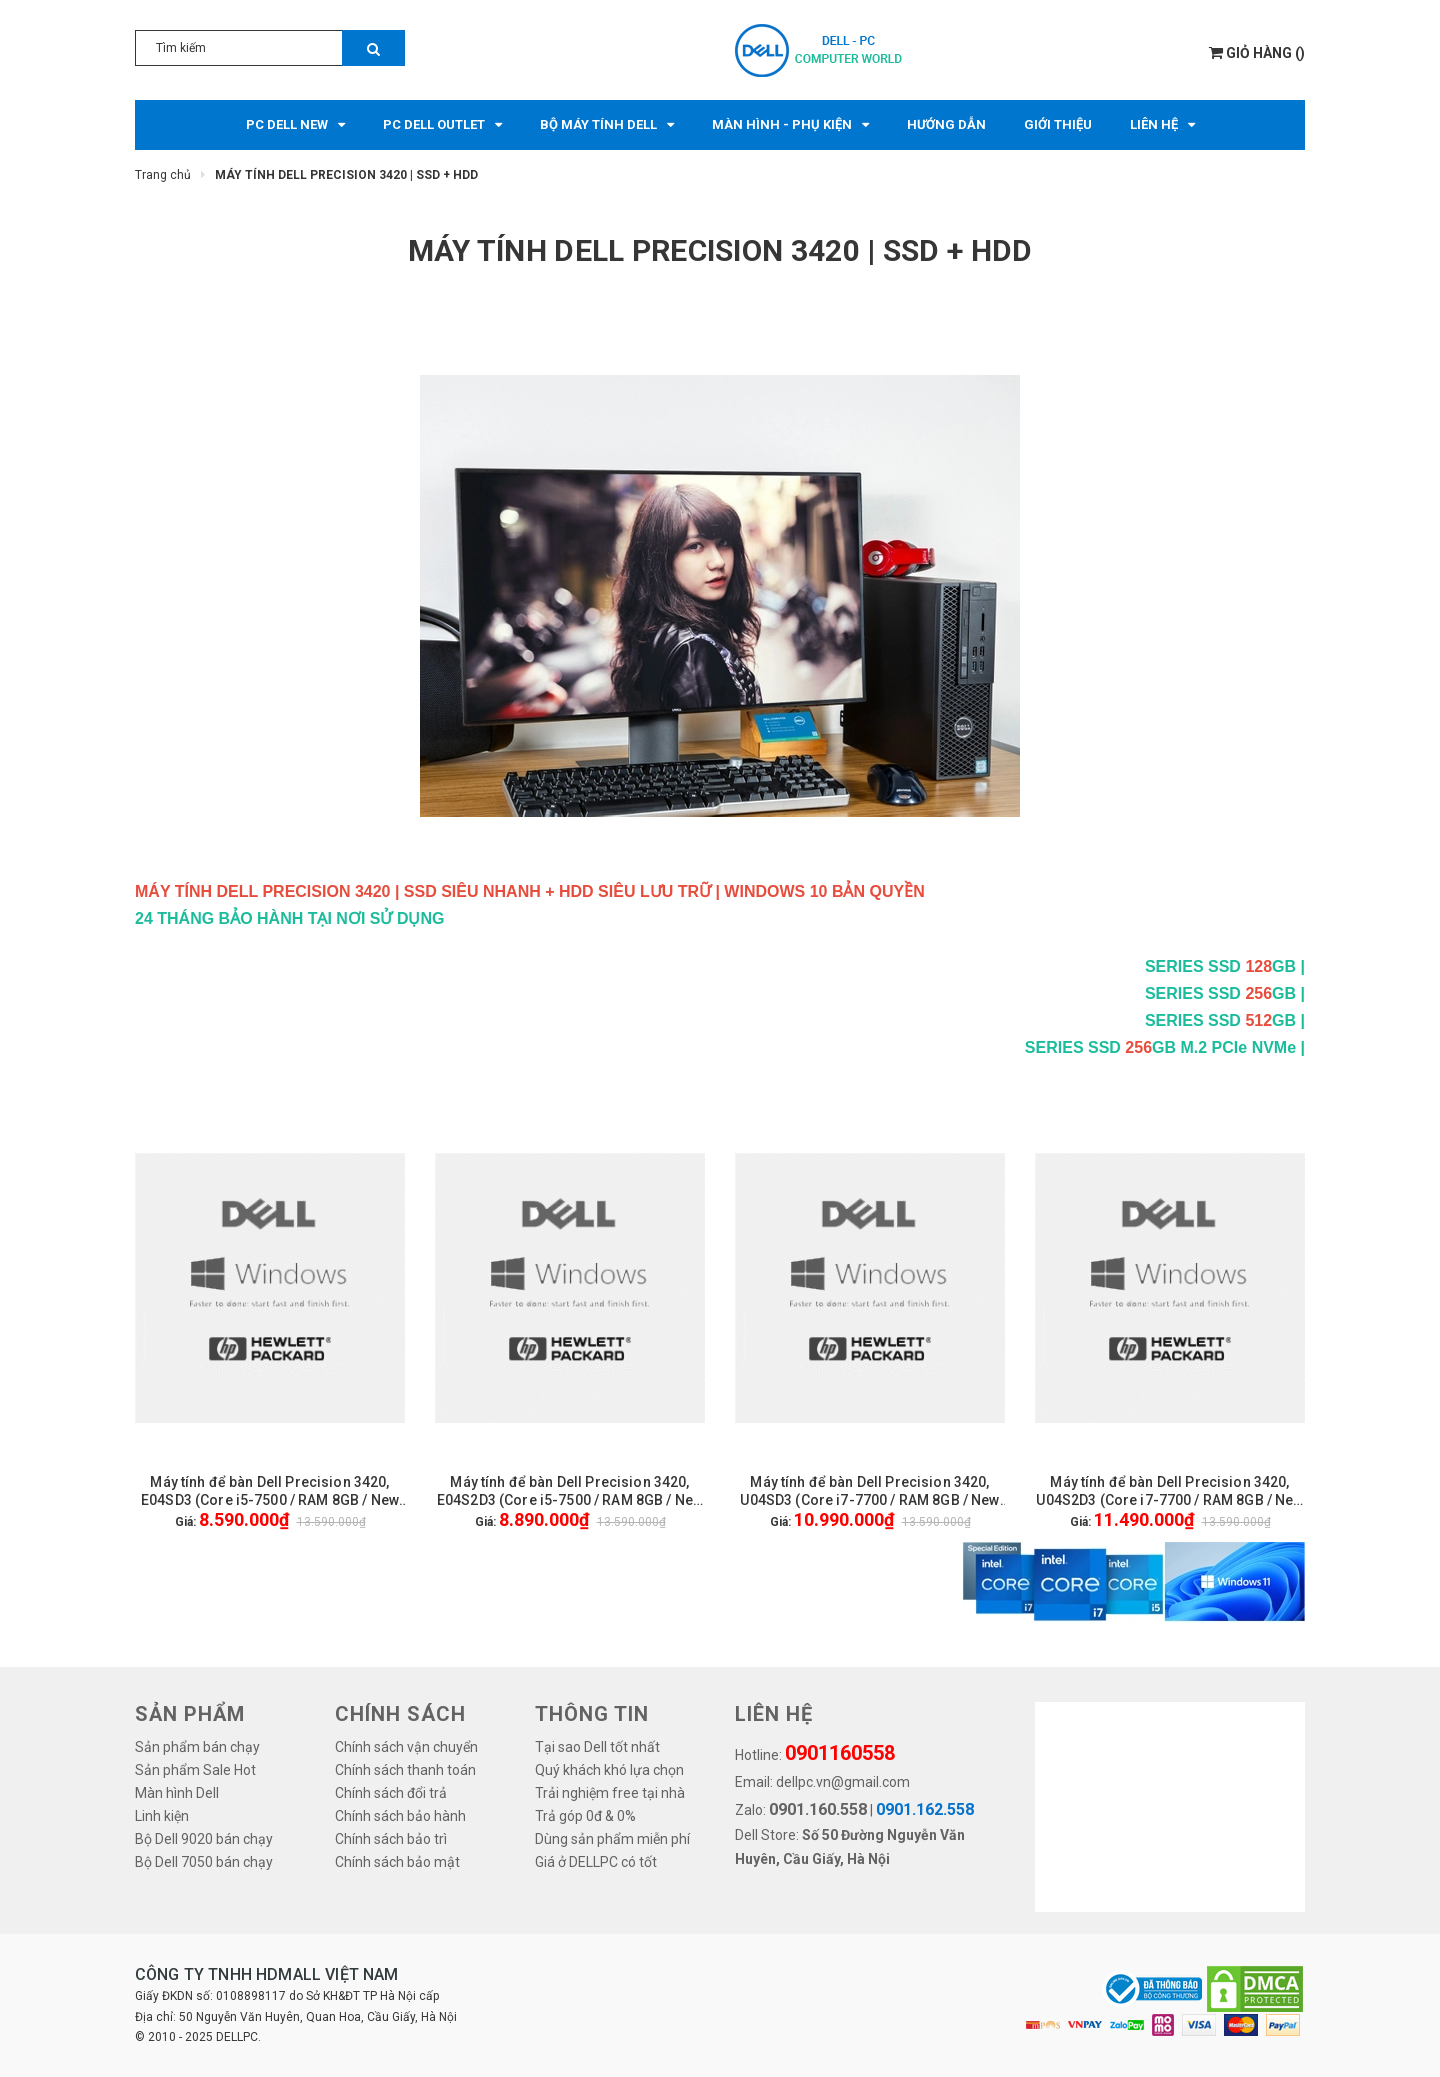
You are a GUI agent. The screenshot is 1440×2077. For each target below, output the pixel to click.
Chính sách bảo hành (400, 1816)
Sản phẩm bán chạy (197, 1747)
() (1257, 53)
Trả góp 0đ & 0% (585, 1816)
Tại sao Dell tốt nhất (597, 1747)
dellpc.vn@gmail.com (843, 1782)
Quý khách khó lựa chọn (609, 1770)
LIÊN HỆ (774, 1714)
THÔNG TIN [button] (592, 1714)
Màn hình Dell (177, 1793)
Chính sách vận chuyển (406, 1747)
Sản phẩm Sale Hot (195, 1770)
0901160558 (840, 1753)
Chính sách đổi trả (391, 1793)
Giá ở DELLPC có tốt (596, 1862)
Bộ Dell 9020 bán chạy (204, 1839)
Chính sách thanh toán (405, 1770)
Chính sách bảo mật (397, 1862)
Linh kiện (162, 1816)
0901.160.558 (818, 1809)
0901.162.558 (925, 1809)
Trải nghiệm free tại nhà (610, 1793)
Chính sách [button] (400, 1714)
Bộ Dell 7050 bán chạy (204, 1862)
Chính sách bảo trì (391, 1839)
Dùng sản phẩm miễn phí (612, 1839)
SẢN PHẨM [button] (190, 1714)
